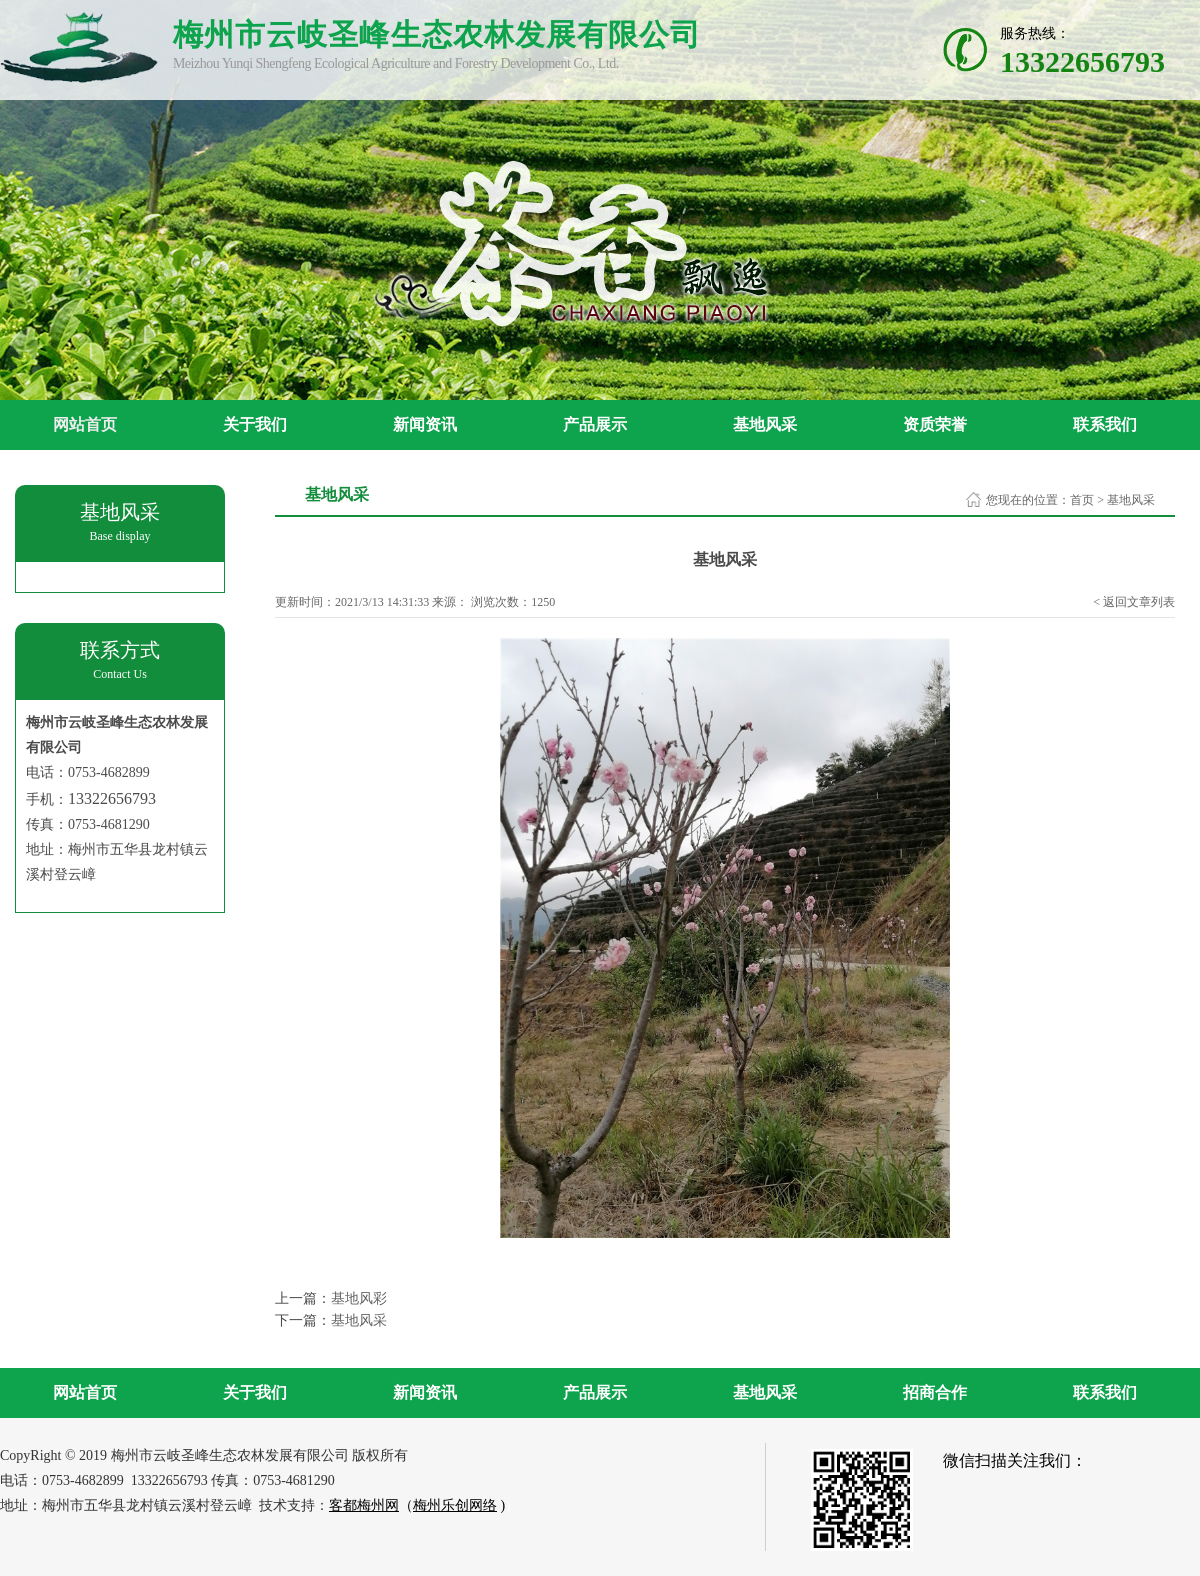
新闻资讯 (425, 424)
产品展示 (595, 424)
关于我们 (255, 424)
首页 (1082, 500)
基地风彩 (359, 1298)
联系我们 (1105, 424)
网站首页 (85, 424)
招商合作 (935, 1392)
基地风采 (765, 424)
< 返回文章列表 (1134, 602)
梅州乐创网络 (455, 1505)
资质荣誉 (935, 424)
